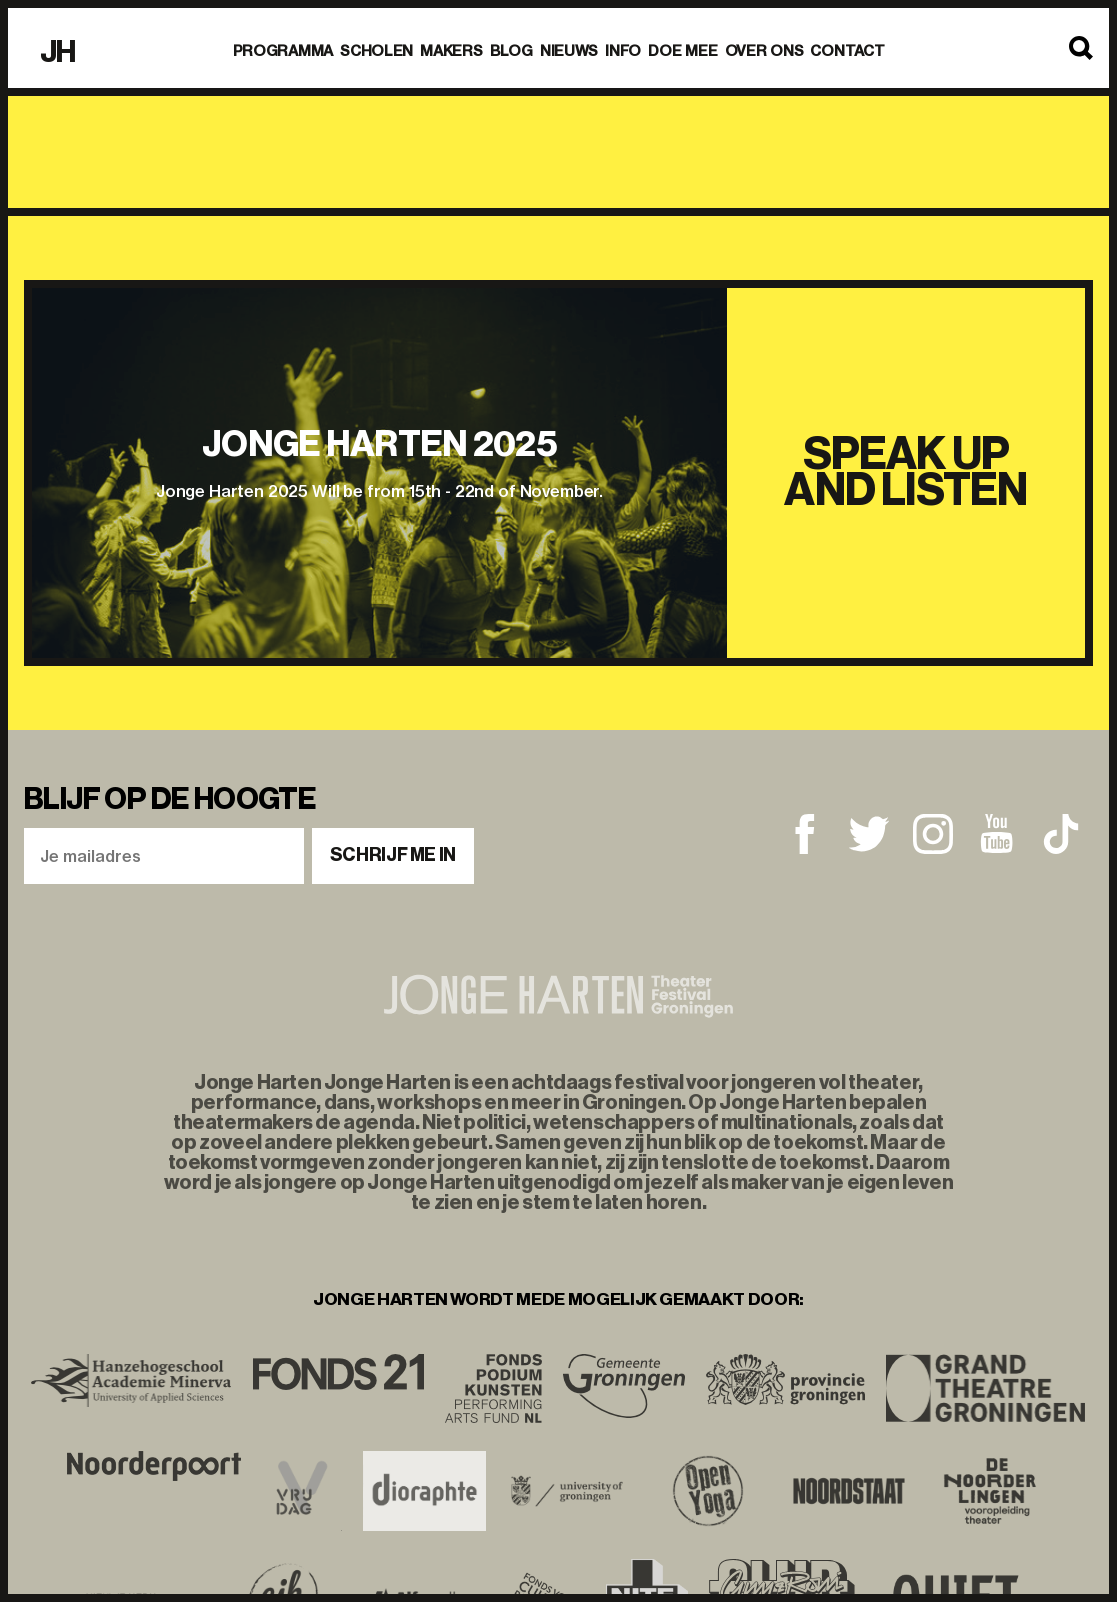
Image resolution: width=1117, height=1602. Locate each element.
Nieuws (569, 51)
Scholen (376, 51)
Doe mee (682, 51)
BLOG (511, 51)
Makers (451, 51)
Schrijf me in (393, 855)
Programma (283, 51)
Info (623, 51)
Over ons (764, 51)
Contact (847, 51)
